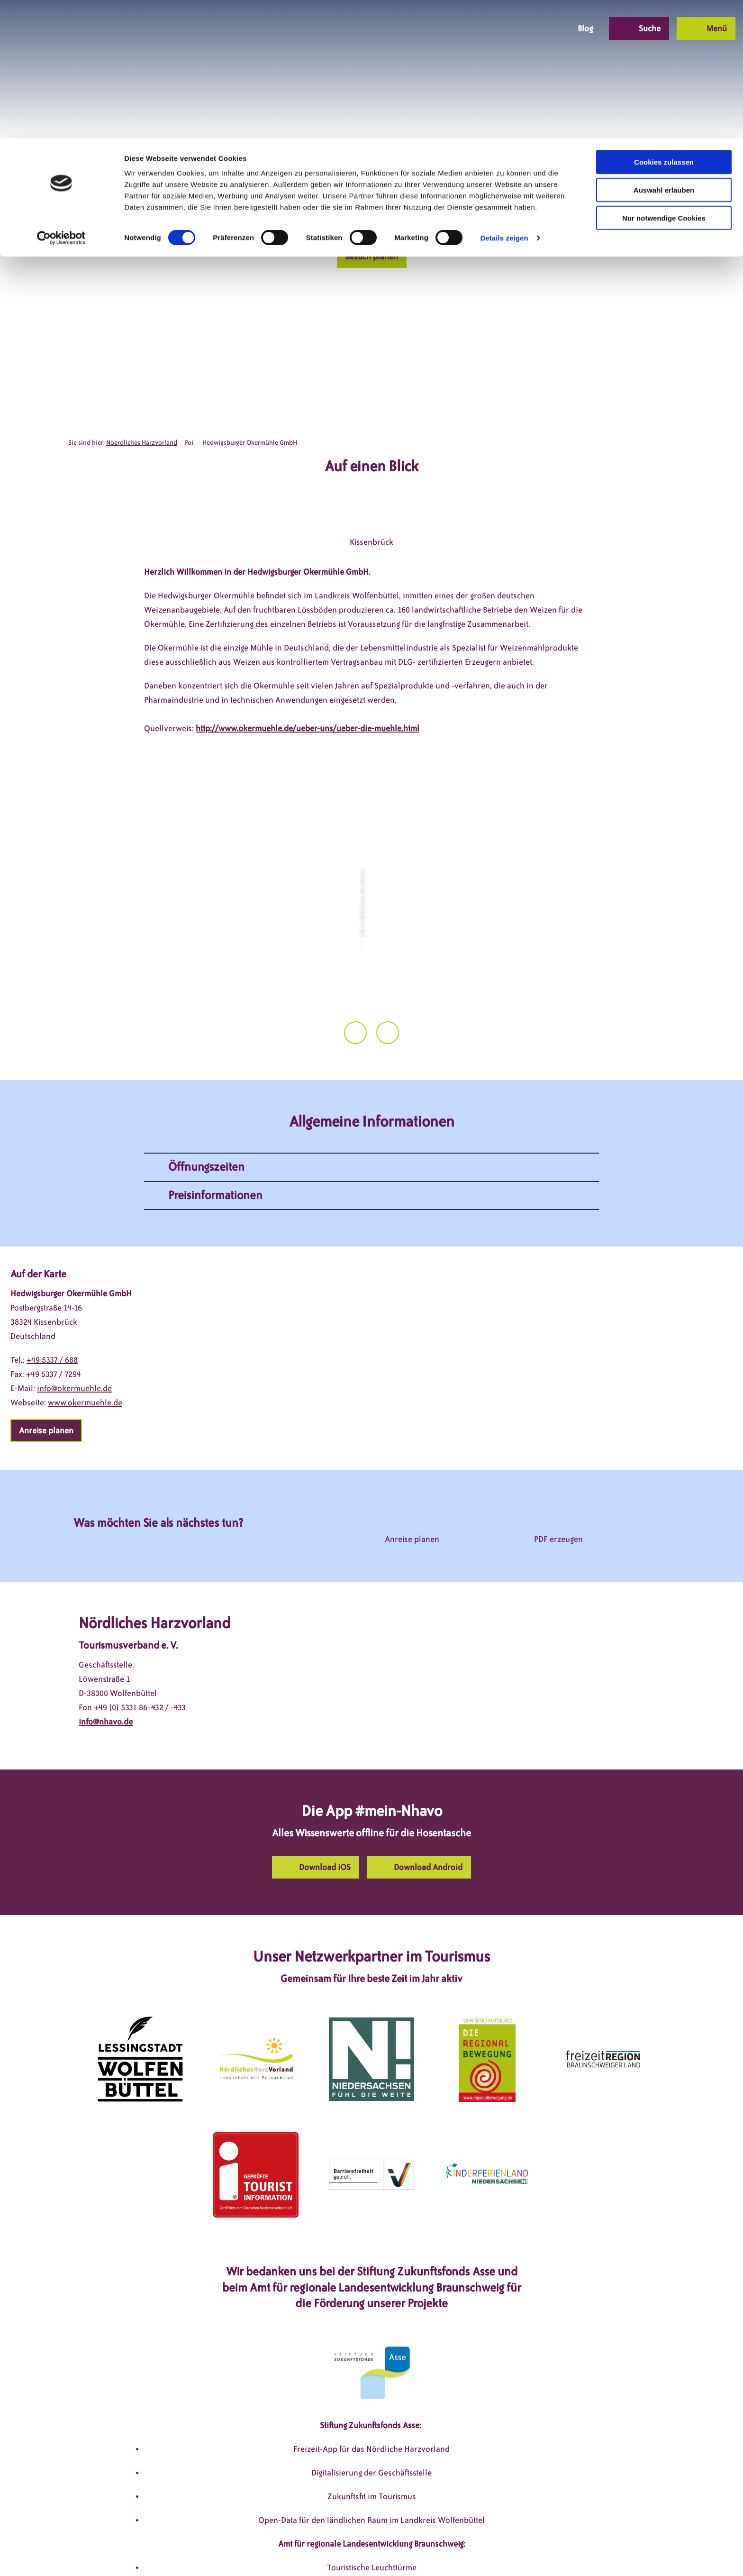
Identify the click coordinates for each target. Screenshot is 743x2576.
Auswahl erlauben (664, 51)
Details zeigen (504, 99)
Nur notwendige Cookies (664, 79)
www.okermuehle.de (85, 1291)
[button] (372, 256)
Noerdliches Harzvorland (141, 442)
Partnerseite (513, 2551)
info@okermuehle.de (74, 1277)
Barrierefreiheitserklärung (433, 2551)
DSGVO (221, 2551)
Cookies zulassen (664, 23)
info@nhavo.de (106, 1610)
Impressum (265, 2551)
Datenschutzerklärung (335, 2551)
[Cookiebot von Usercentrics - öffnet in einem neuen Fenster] (61, 99)
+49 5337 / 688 (52, 1249)
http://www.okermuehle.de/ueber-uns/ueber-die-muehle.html (307, 728)
